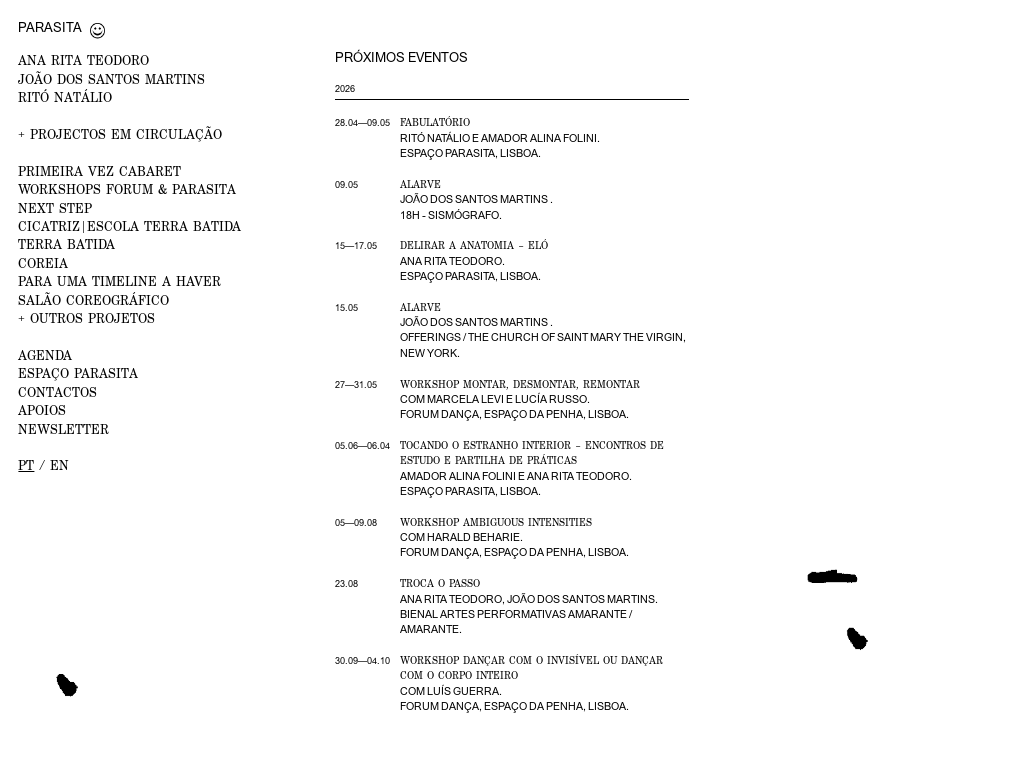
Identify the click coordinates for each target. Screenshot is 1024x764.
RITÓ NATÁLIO (65, 97)
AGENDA (45, 355)
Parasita (50, 27)
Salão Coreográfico (93, 300)
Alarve (420, 184)
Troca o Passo (440, 583)
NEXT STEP (55, 208)
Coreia (43, 263)
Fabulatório (435, 122)
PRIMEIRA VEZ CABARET (99, 171)
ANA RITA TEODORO (83, 60)
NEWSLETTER (63, 429)
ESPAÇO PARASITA (78, 373)
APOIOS (42, 410)
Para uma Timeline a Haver (119, 281)
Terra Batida (66, 244)
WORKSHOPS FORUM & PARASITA (127, 189)
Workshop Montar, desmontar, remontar (520, 384)
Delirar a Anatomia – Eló (474, 245)
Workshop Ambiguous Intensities (496, 522)
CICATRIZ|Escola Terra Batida (129, 226)
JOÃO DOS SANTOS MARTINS (111, 79)
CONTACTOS (57, 392)
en (59, 465)
